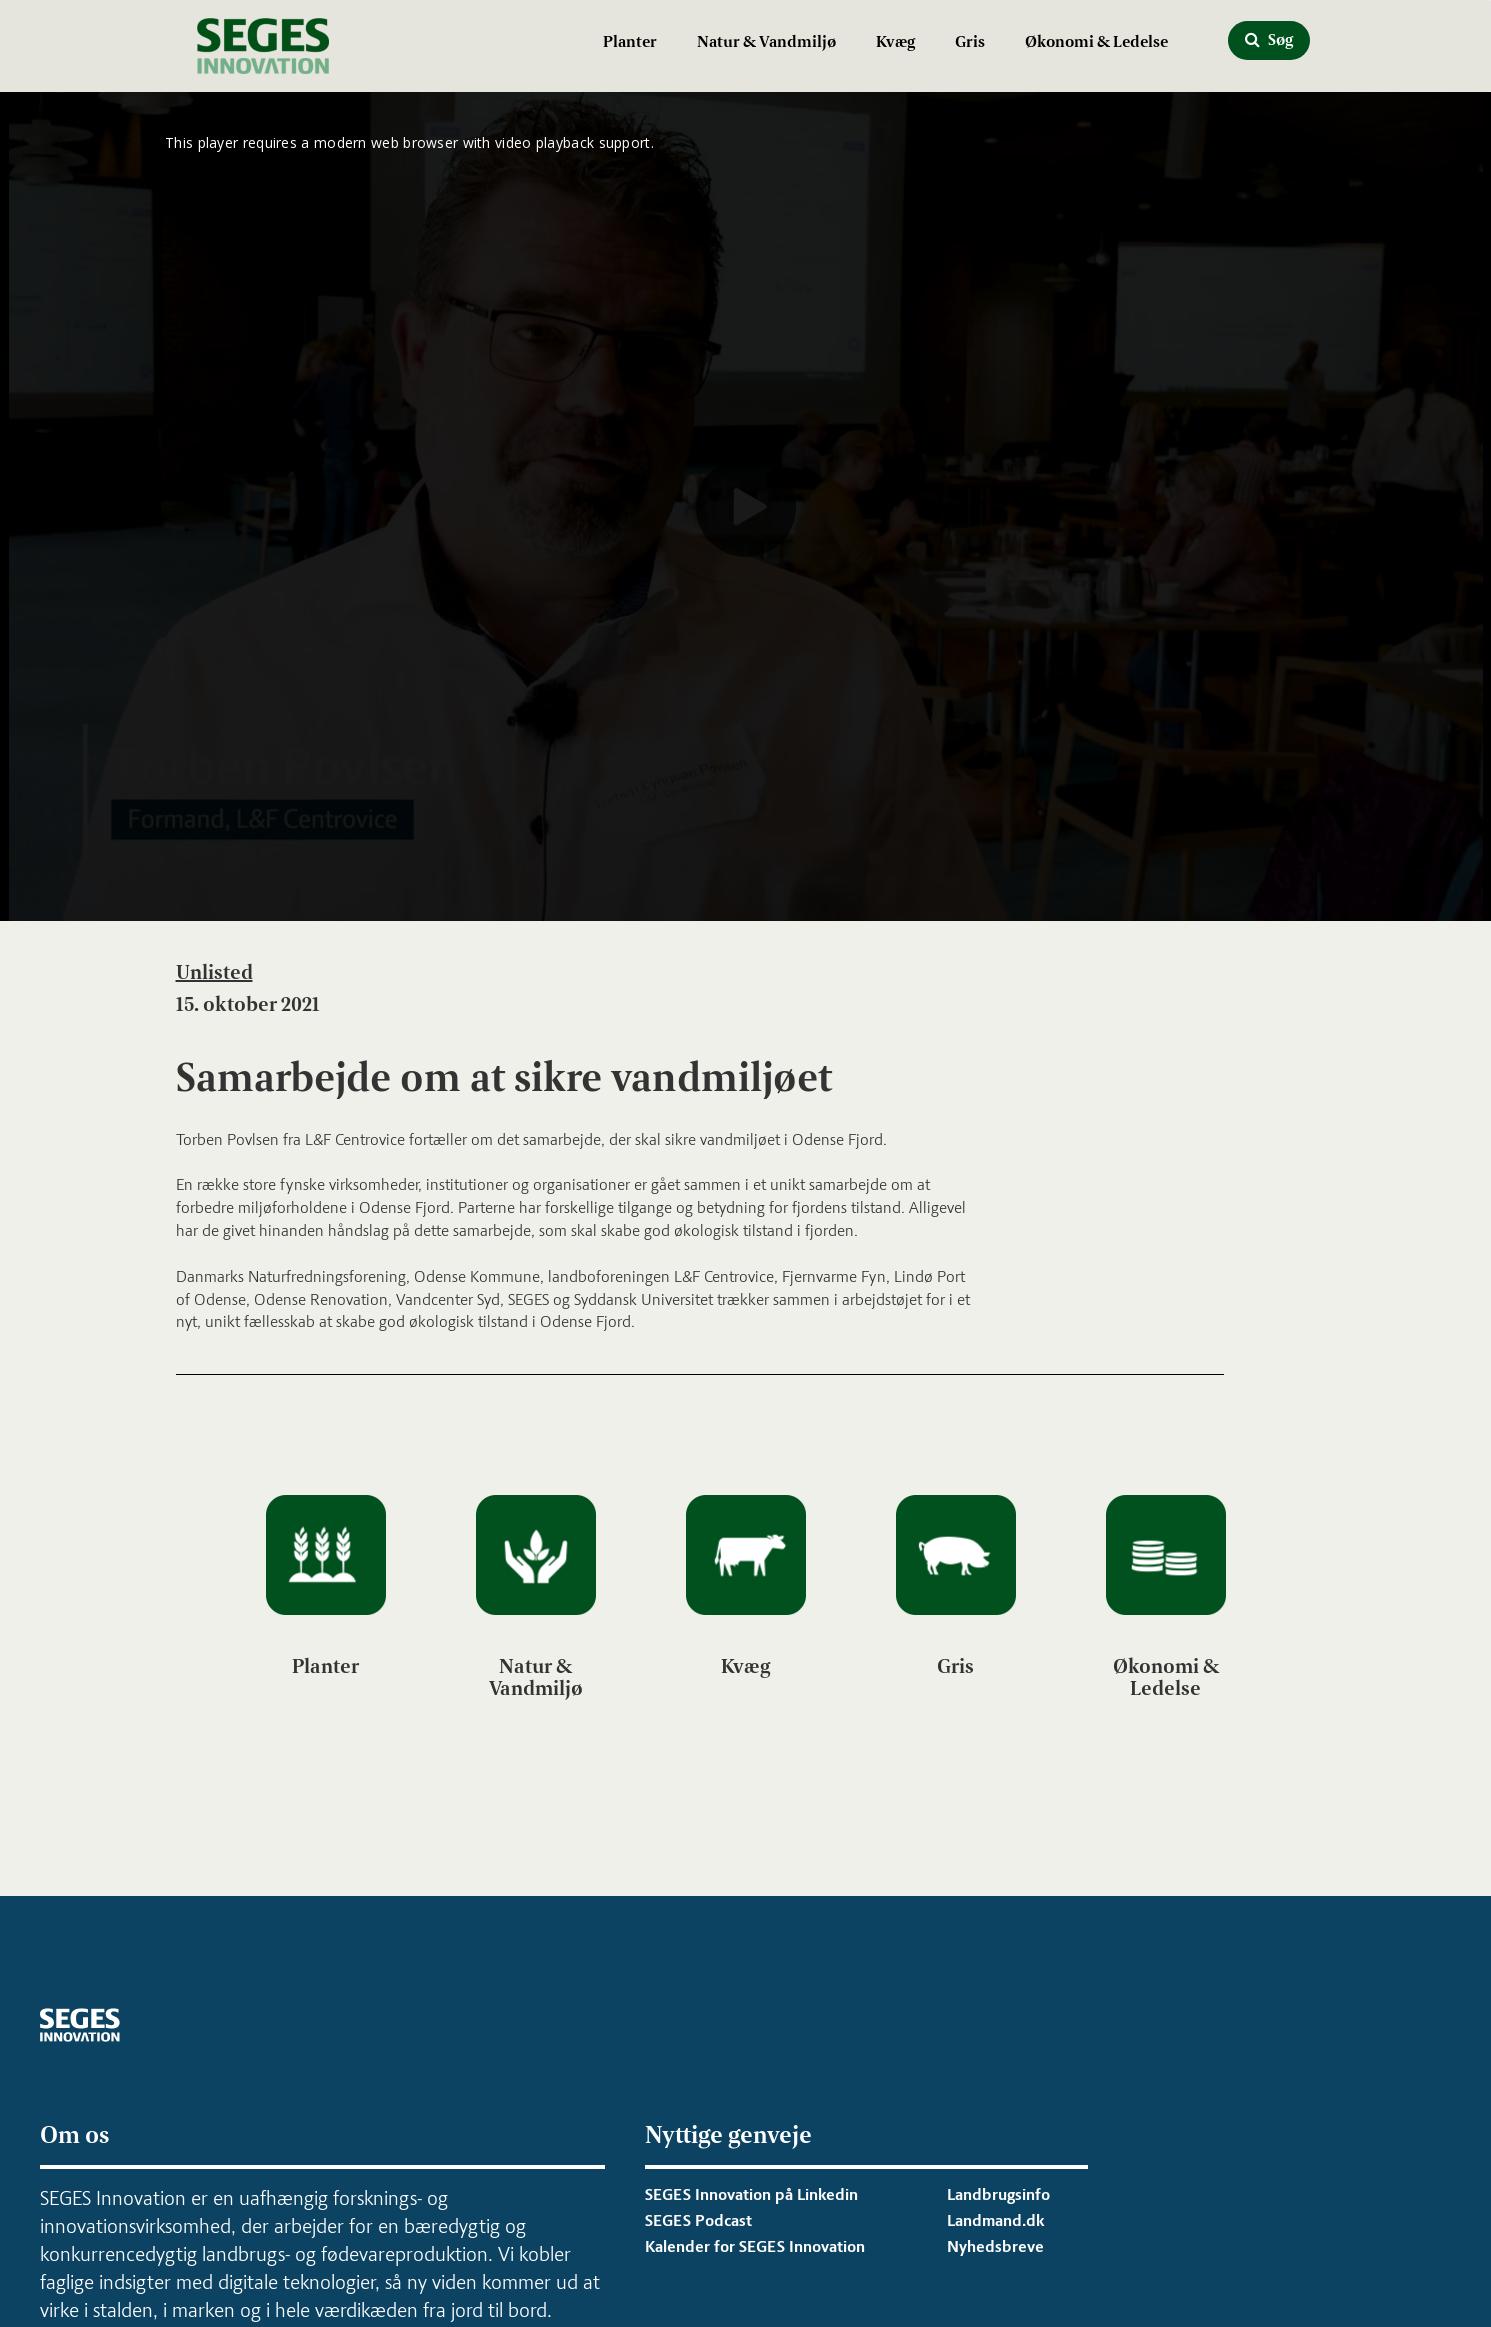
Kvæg (895, 41)
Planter (630, 41)
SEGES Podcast (698, 2220)
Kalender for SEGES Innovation (755, 2246)
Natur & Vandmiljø (766, 41)
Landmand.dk (995, 2220)
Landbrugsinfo (998, 2194)
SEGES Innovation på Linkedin (751, 2194)
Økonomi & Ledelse (1096, 41)
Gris (970, 41)
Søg (1269, 39)
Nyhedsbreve (995, 2246)
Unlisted (214, 972)
